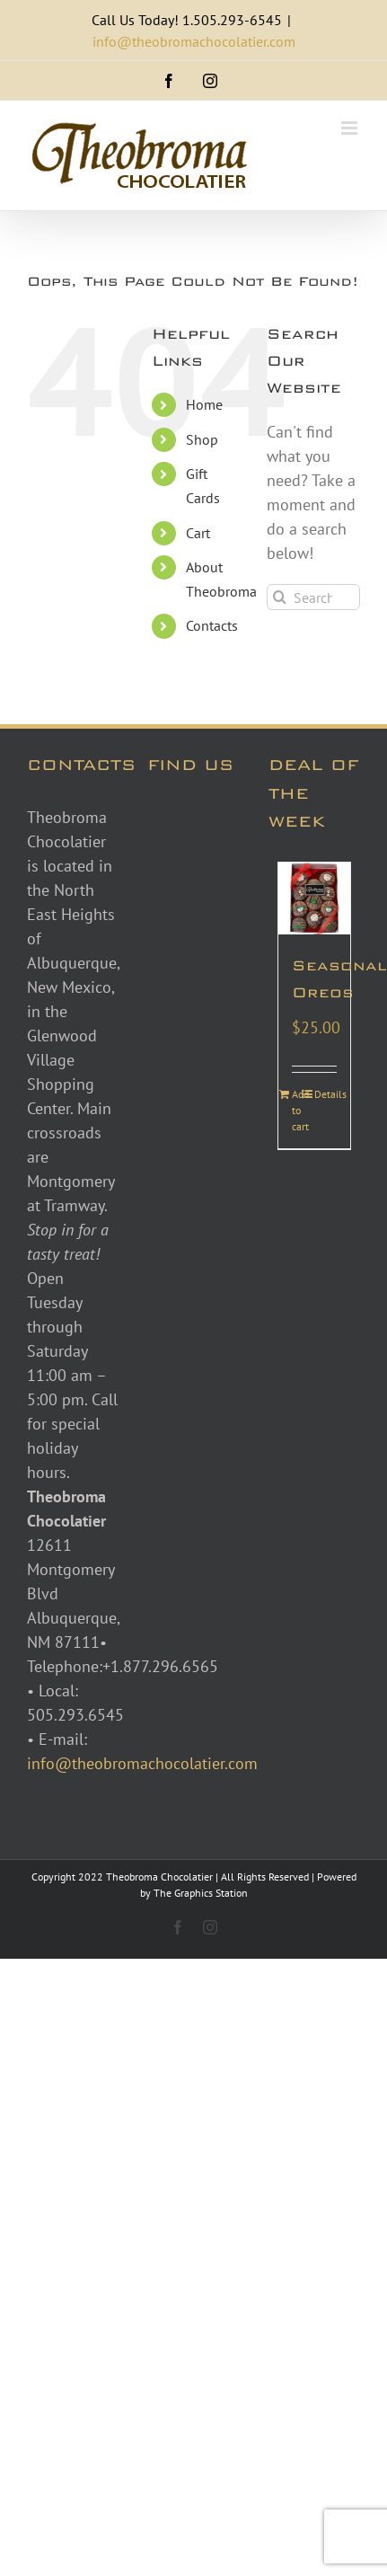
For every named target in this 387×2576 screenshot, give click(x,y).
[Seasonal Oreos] (314, 898)
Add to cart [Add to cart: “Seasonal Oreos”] (300, 1110)
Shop (202, 439)
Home (204, 404)
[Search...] (313, 597)
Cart (198, 533)
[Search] (280, 597)
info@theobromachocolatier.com (193, 41)
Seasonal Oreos (314, 979)
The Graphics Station (201, 1892)
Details (325, 1094)
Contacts (212, 625)
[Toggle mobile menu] (350, 128)
